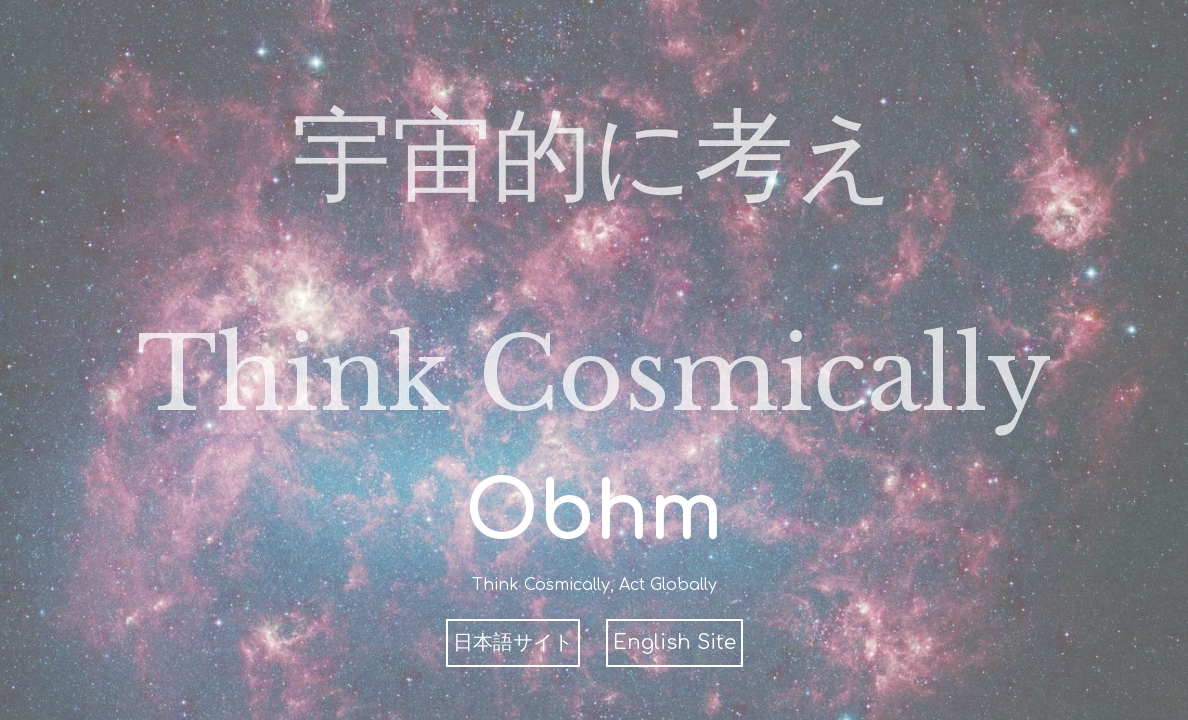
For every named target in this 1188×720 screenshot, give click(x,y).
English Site (674, 642)
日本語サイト (513, 642)
